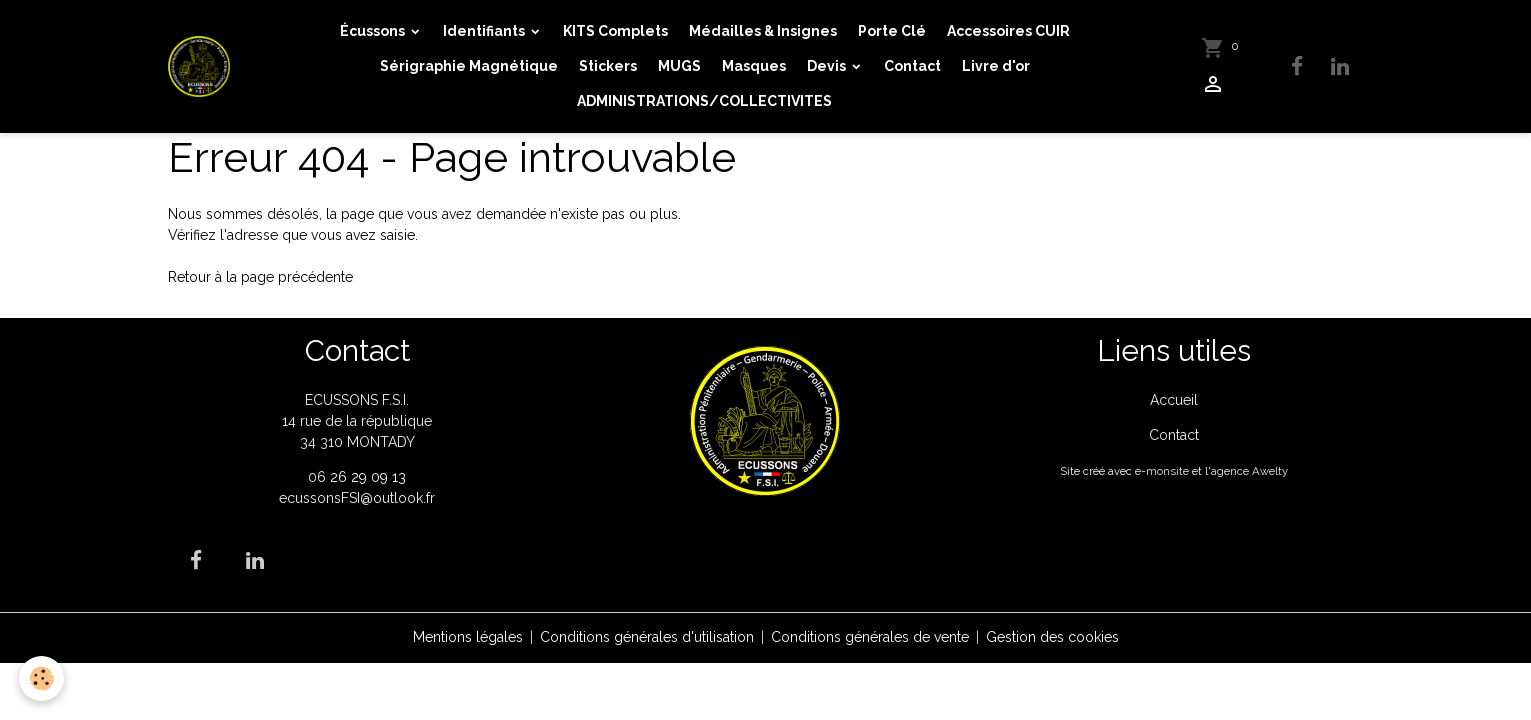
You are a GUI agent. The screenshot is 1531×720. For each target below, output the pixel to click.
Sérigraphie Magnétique (469, 66)
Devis (828, 66)
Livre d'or (996, 66)
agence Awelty (1249, 471)
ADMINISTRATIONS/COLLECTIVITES (704, 101)
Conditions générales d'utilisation (647, 637)
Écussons (374, 31)
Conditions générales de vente (870, 637)
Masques (754, 66)
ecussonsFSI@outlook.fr (357, 498)
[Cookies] (42, 678)
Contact (912, 66)
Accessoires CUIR (1008, 31)
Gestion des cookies (1052, 637)
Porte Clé (892, 31)
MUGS (679, 66)
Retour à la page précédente (260, 277)
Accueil (1174, 400)
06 (319, 477)
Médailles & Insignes (763, 31)
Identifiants (485, 31)
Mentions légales (468, 637)
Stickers (608, 66)
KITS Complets (615, 31)
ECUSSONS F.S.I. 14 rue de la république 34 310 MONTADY (357, 421)
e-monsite (1162, 471)
